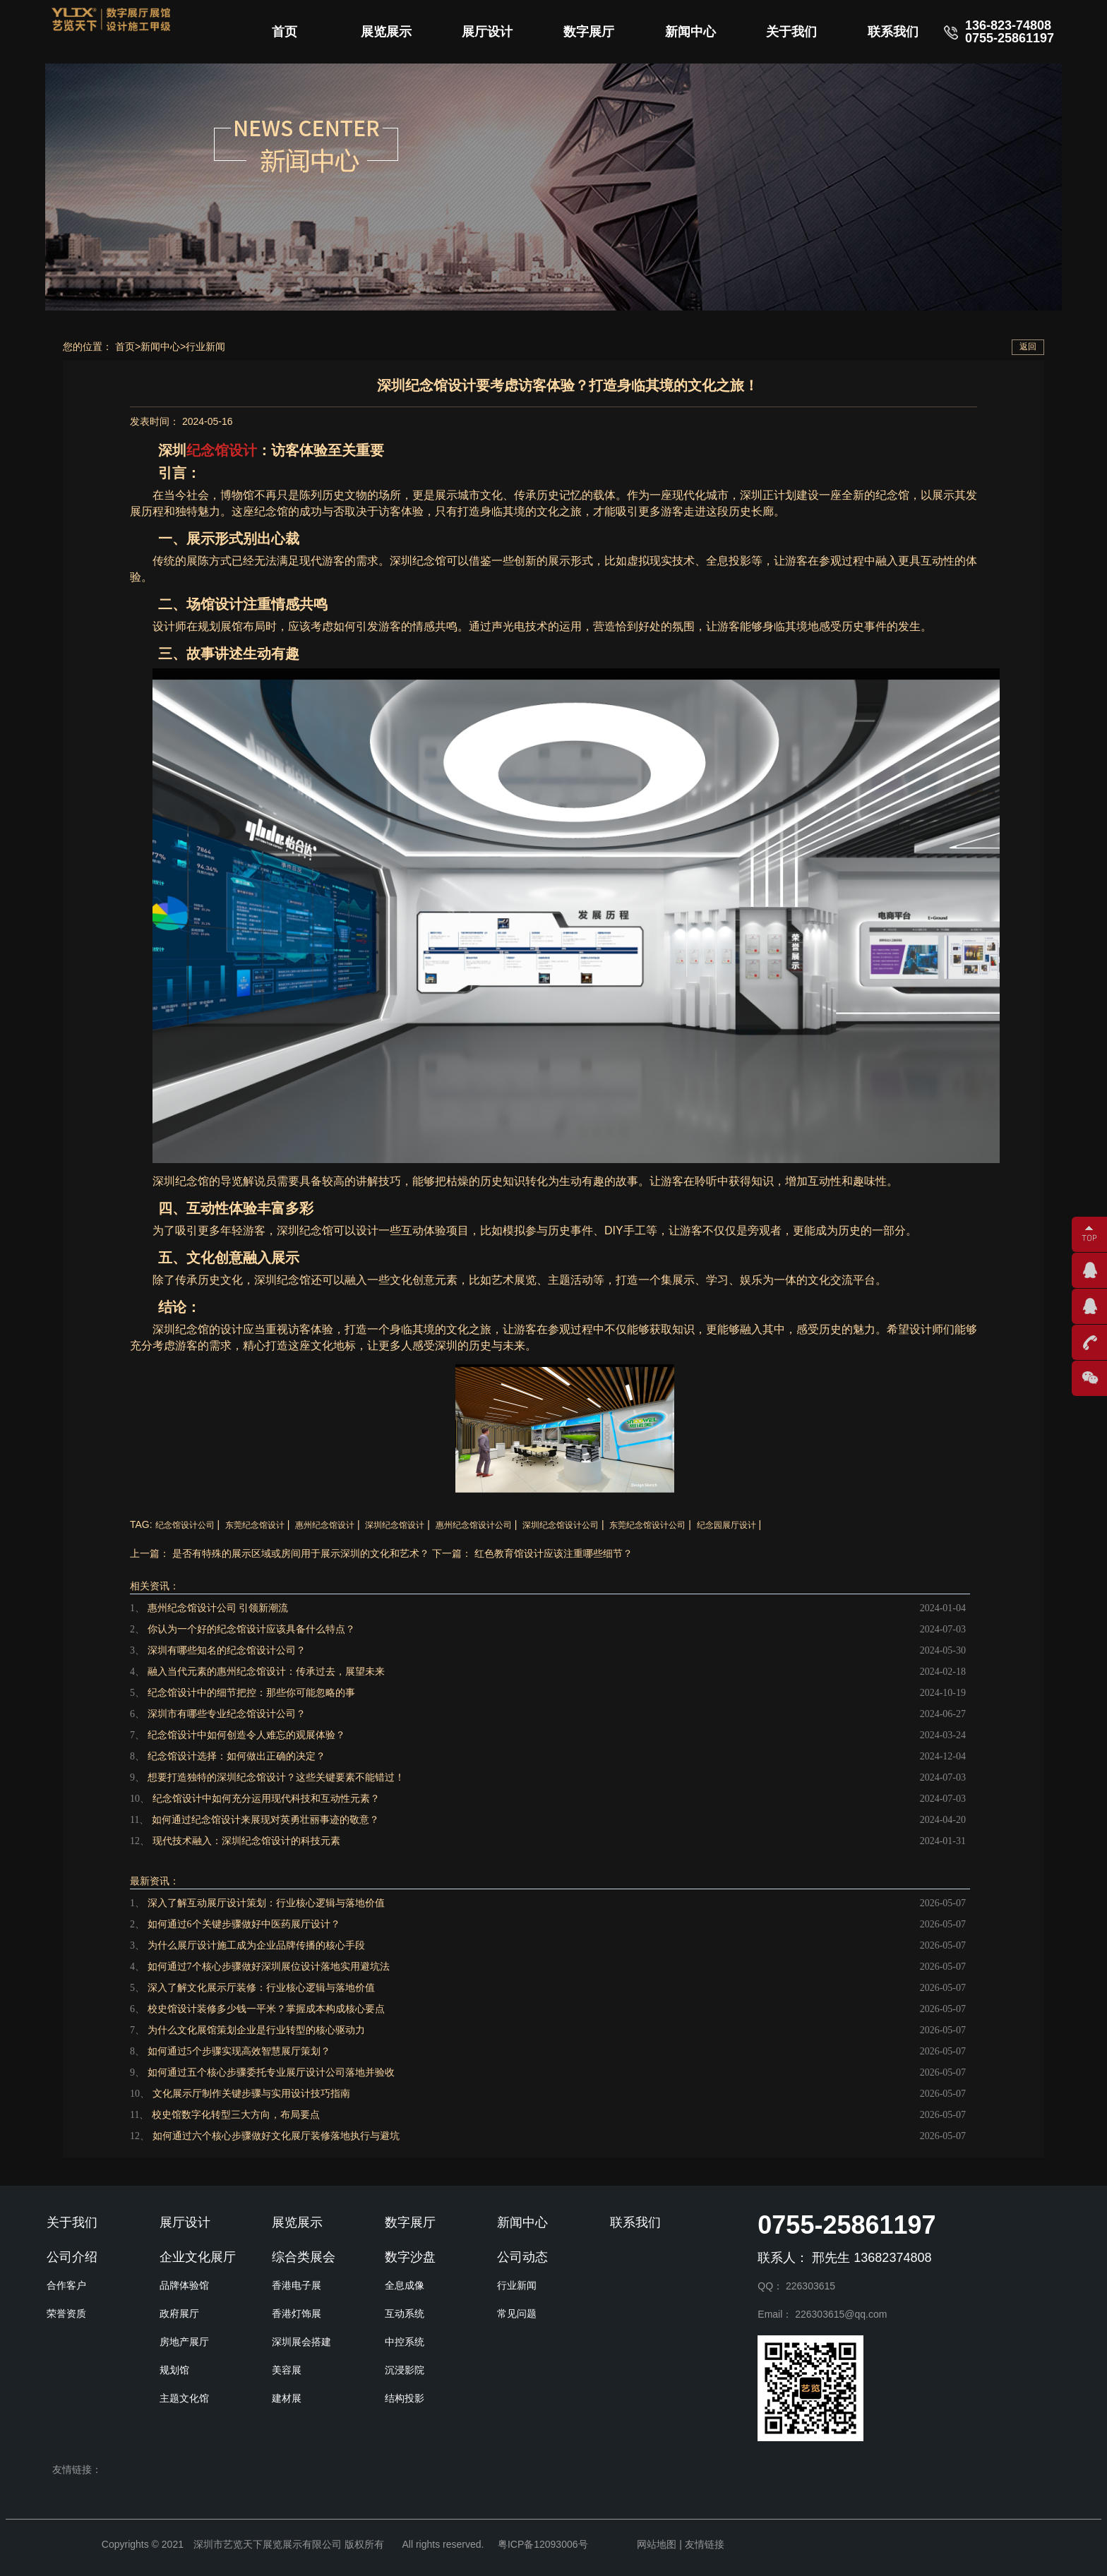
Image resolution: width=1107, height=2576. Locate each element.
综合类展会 (303, 2257)
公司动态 (522, 2257)
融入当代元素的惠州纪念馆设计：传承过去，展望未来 (266, 1671)
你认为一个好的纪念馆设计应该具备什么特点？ (251, 1629)
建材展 (286, 2398)
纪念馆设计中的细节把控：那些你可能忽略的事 (251, 1692)
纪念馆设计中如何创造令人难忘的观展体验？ (246, 1735)
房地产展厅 (184, 2341)
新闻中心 (690, 32)
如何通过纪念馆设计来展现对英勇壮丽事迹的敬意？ (265, 1819)
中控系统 (404, 2341)
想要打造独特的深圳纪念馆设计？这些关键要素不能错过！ (276, 1777)
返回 (1027, 346)
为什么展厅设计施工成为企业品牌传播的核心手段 (256, 1945)
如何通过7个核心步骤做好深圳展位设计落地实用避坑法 (269, 1966)
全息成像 (404, 2285)
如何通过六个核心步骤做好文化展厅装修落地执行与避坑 (276, 2136)
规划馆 (174, 2370)
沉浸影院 (404, 2370)
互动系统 (404, 2313)
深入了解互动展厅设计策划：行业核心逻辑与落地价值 (266, 1903)
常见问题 (517, 2313)
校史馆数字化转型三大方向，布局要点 (236, 2114)
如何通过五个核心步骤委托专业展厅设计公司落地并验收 (271, 2072)
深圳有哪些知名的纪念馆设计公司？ (227, 1650)
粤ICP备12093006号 (543, 2544)
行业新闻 (205, 346)
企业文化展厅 (198, 2257)
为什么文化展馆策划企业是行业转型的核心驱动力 (256, 2030)
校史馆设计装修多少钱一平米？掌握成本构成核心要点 (266, 2009)
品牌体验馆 (184, 2285)
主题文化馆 (184, 2398)
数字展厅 (588, 32)
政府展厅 (179, 2313)
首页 (284, 32)
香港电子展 (296, 2285)
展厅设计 (487, 32)
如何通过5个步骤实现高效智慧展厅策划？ (239, 2051)
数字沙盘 (410, 2257)
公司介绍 (72, 2257)
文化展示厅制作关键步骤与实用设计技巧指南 (251, 2093)
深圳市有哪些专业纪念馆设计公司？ (227, 1714)
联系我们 (893, 32)
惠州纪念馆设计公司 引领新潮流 (218, 1608)
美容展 (286, 2370)
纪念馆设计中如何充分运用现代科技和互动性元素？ (266, 1798)
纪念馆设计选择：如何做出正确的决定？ (236, 1756)
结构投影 (404, 2398)
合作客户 (66, 2285)
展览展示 (386, 32)
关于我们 (791, 32)
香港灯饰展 (296, 2313)
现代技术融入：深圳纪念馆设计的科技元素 (246, 1841)
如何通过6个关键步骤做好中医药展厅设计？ (244, 1924)
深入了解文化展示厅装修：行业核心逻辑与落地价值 (261, 1987)
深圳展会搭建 (301, 2341)
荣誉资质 (66, 2313)
